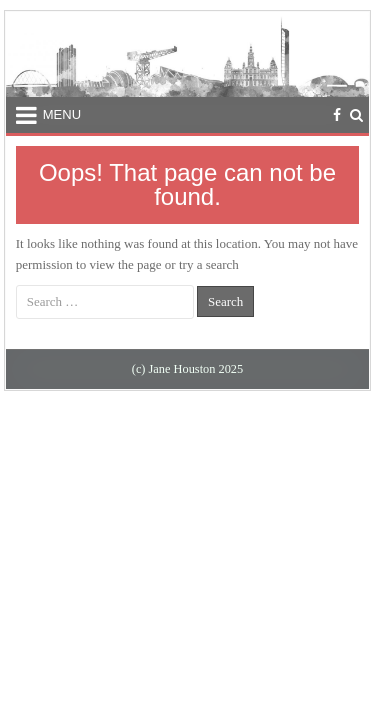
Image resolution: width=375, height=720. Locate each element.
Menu (62, 114)
